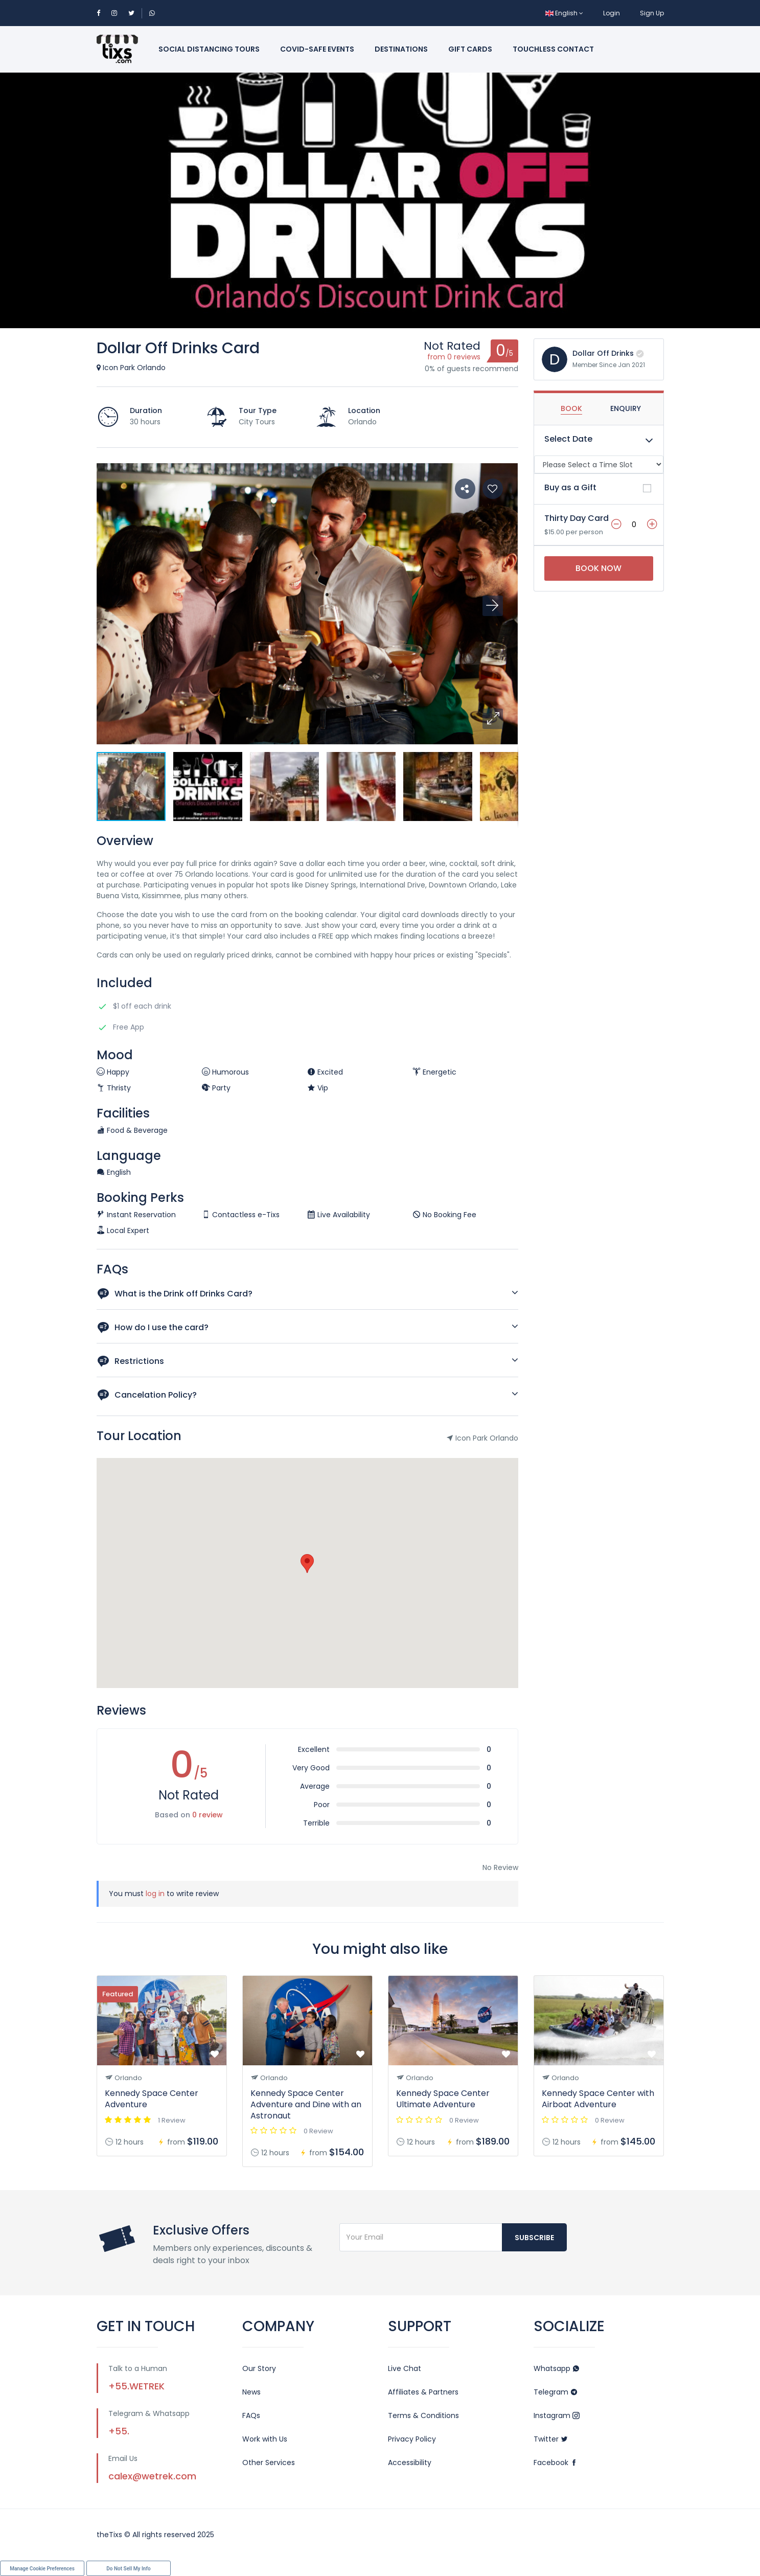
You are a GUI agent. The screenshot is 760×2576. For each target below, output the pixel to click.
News (251, 2392)
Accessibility (409, 2462)
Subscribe (534, 2237)
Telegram (556, 2392)
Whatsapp (557, 2368)
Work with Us (264, 2439)
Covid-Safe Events (317, 49)
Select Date (568, 439)
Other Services (268, 2462)
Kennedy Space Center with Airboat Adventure (598, 2098)
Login (611, 13)
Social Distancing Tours (209, 49)
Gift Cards (470, 49)
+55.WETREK (136, 2386)
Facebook (556, 2462)
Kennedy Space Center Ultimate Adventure (443, 2098)
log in (155, 1893)
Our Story (259, 2368)
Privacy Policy (412, 2439)
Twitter (551, 2439)
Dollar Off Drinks (603, 353)
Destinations (401, 49)
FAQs (251, 2415)
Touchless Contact (553, 49)
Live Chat (404, 2368)
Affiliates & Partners (423, 2392)
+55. (118, 2431)
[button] (492, 719)
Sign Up (652, 13)
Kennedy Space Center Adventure (151, 2098)
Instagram (557, 2415)
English (564, 13)
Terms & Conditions (423, 2415)
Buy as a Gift (570, 487)
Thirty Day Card (576, 518)
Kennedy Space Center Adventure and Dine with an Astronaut (305, 2104)
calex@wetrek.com (152, 2476)
